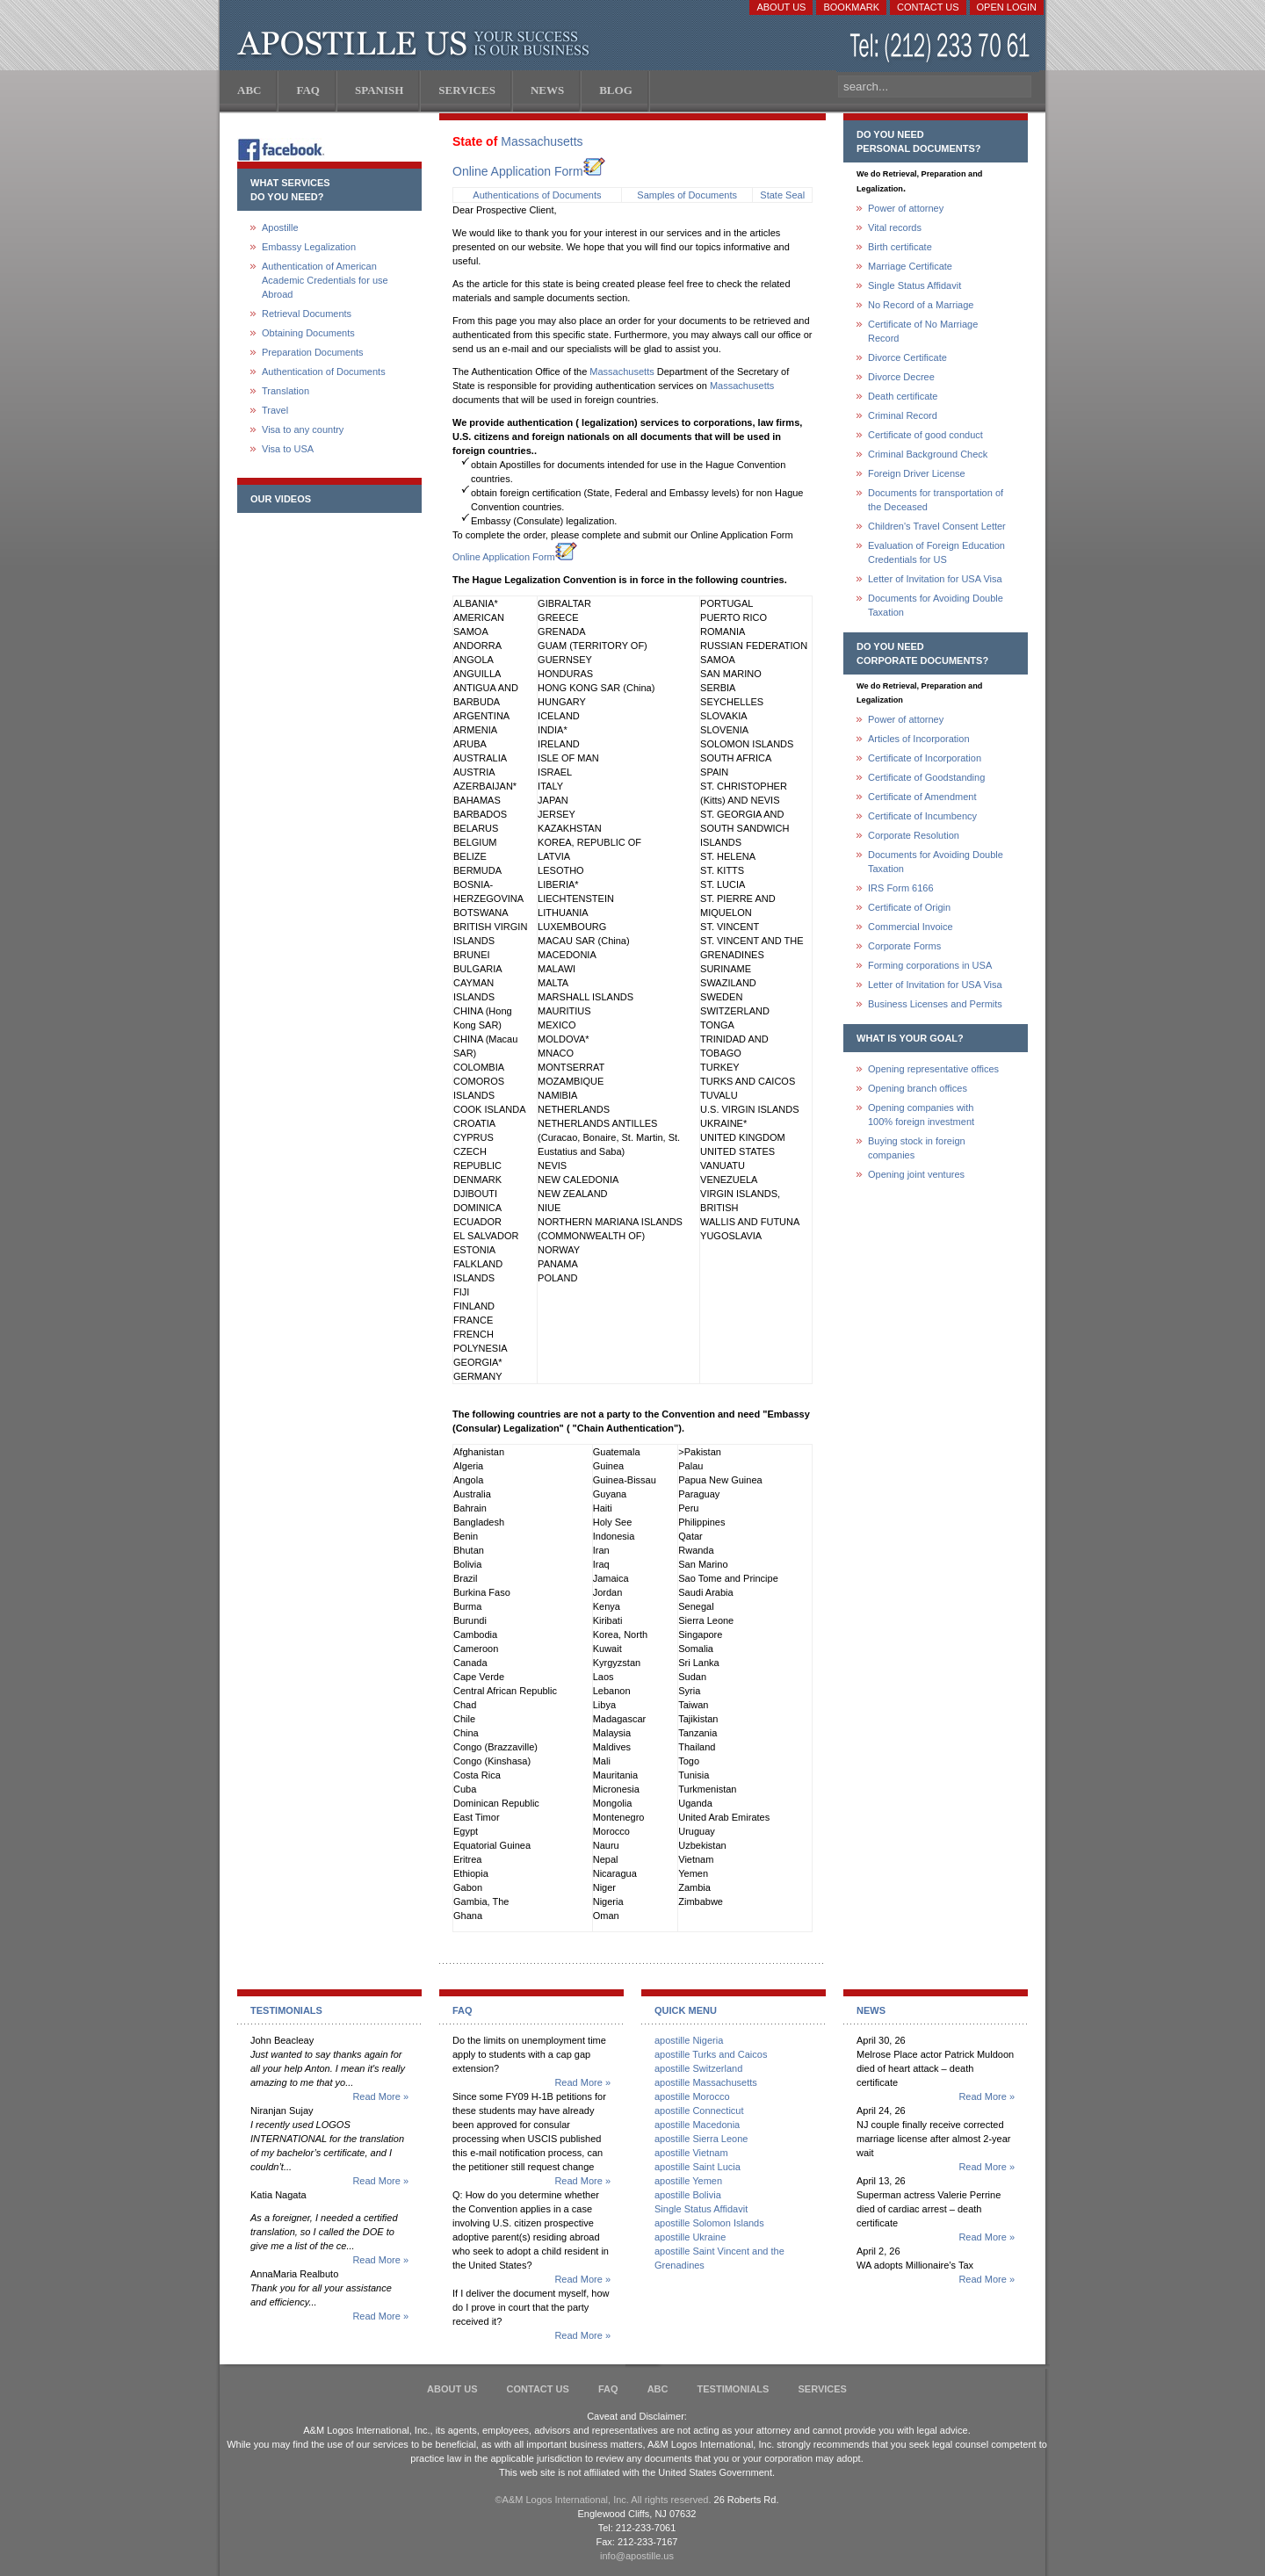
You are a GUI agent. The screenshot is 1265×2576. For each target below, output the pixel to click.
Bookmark (851, 7)
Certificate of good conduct (925, 434)
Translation (285, 391)
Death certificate (902, 396)
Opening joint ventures (916, 1174)
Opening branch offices (917, 1088)
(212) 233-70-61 (941, 48)
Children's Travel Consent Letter (937, 526)
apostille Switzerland (698, 2068)
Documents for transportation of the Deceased (935, 499)
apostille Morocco (692, 2096)
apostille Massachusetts (705, 2082)
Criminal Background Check (927, 454)
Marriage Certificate (910, 266)
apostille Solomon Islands (709, 2223)
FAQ (608, 2389)
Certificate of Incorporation (924, 758)
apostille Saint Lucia (697, 2166)
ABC (658, 2389)
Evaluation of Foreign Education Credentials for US (936, 552)
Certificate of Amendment (922, 796)
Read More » (380, 2096)
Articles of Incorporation (919, 738)
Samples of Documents (687, 195)
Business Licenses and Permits (935, 1004)
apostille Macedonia (697, 2124)
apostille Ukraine (690, 2237)
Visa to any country (302, 429)
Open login (1007, 7)
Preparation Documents (313, 352)
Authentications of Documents (537, 195)
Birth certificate (900, 247)
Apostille (280, 227)
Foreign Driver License (916, 473)
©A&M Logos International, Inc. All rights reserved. (603, 2499)
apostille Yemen (688, 2181)
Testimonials (734, 2389)
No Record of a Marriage (920, 304)
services (822, 2389)
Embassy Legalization (309, 247)
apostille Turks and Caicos (710, 2054)
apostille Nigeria (688, 2040)
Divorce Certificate (907, 357)
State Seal (782, 195)
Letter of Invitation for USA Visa (935, 579)
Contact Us (928, 7)
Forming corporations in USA (930, 965)
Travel (275, 410)
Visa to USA (288, 449)
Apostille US (417, 43)
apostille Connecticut (699, 2110)
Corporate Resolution (913, 835)
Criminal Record (902, 415)
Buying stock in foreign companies (916, 1148)
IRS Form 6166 (901, 888)
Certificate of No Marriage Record (923, 331)
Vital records (895, 227)
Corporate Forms (904, 946)
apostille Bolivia (687, 2195)
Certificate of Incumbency (922, 816)
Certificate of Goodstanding (926, 777)
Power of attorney (905, 208)
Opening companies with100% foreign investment (921, 1114)
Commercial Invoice (910, 926)
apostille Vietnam (691, 2152)
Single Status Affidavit (914, 285)
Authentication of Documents (324, 371)
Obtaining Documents (308, 333)
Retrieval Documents (306, 313)
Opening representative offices (933, 1069)
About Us (781, 7)
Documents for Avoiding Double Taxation (935, 605)
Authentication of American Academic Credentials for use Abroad (325, 280)
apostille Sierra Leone (701, 2138)
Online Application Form (528, 171)
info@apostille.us (637, 2556)
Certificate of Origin (909, 907)
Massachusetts (541, 141)
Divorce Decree (901, 377)
